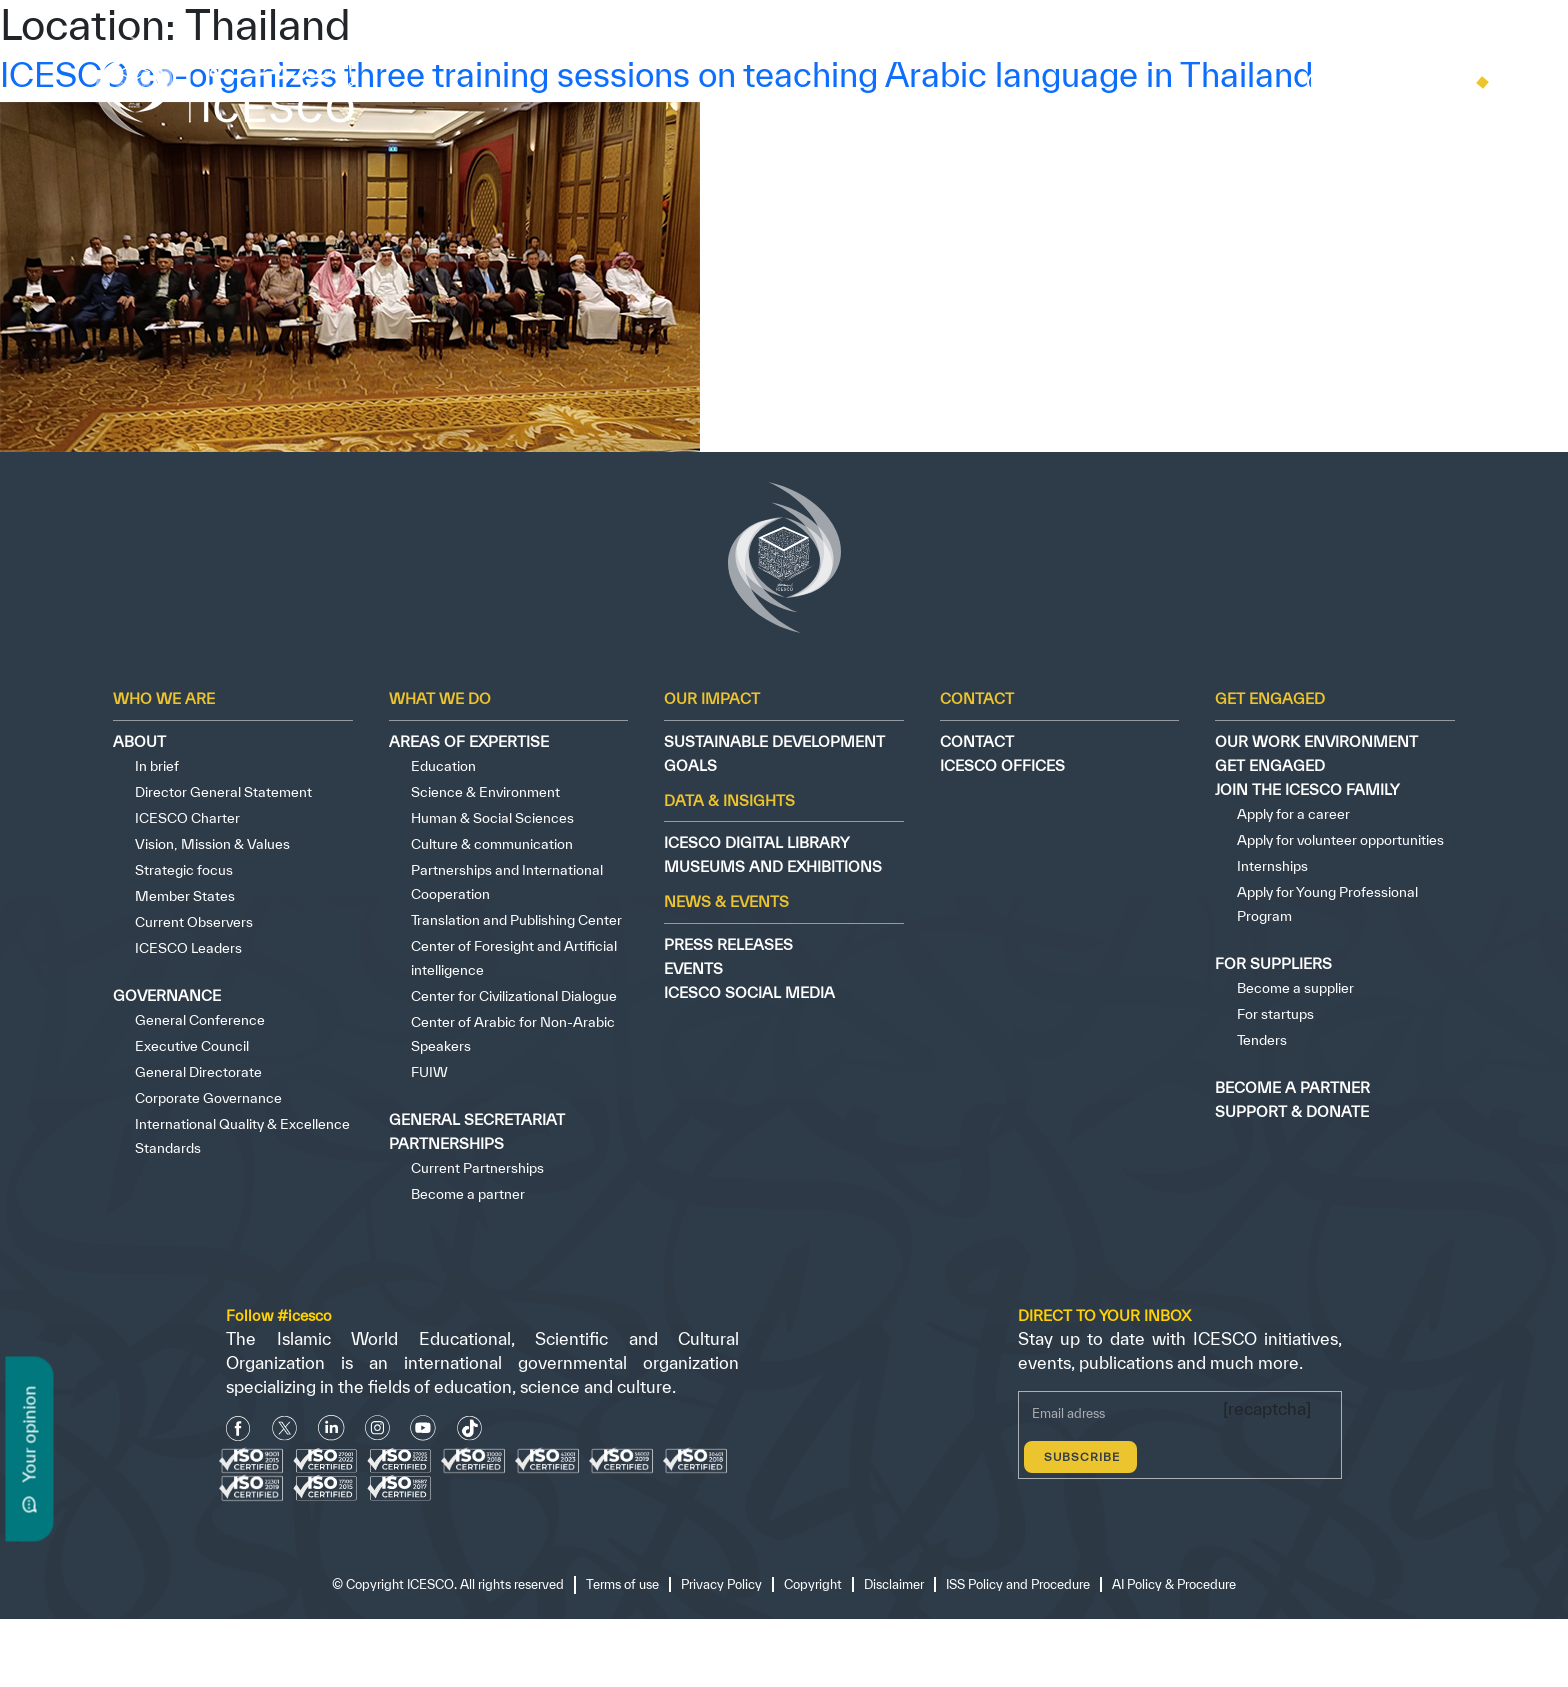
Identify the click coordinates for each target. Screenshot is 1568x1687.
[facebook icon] (238, 1428)
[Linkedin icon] (331, 1428)
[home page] (233, 83)
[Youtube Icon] (423, 1428)
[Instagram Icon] (377, 1428)
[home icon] (1377, 83)
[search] (1315, 86)
